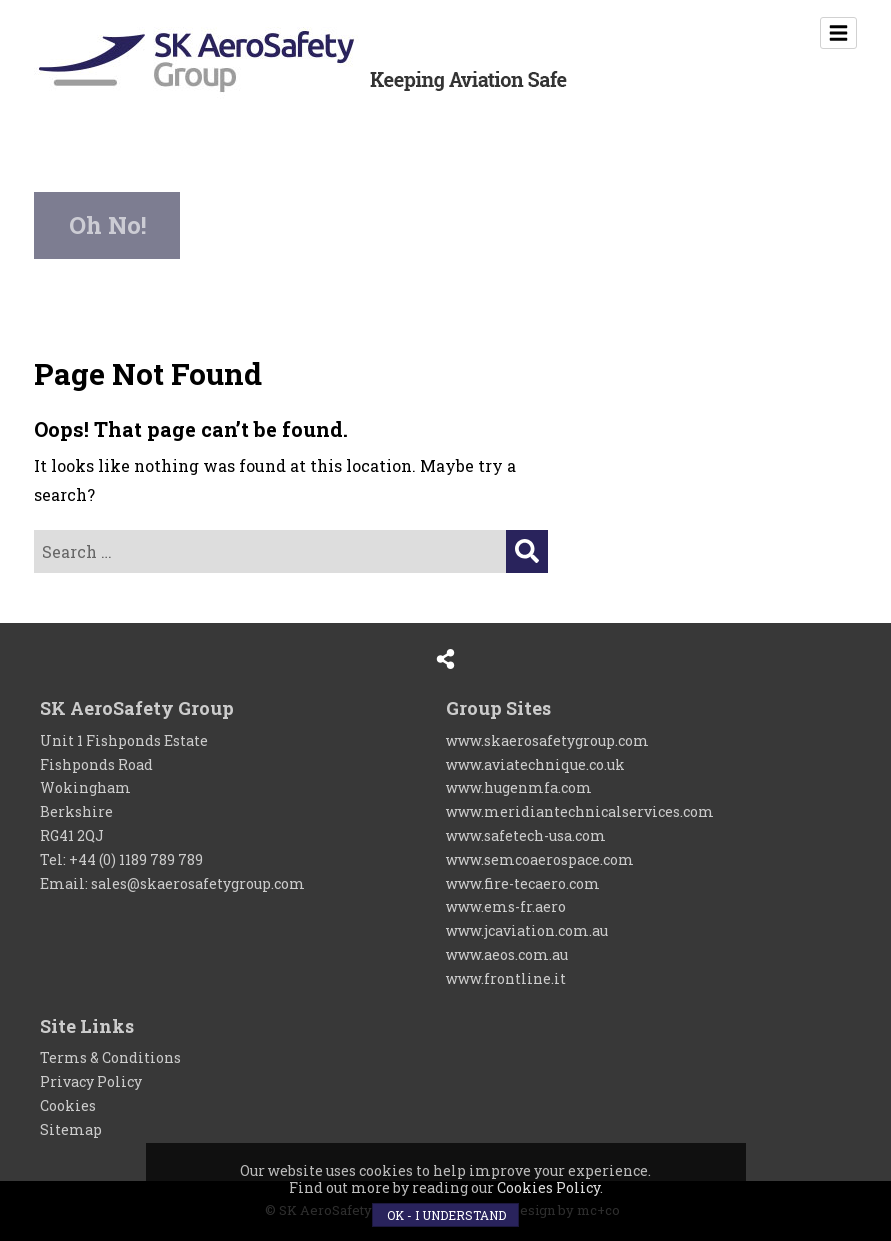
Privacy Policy (91, 1081)
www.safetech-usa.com (526, 835)
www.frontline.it (506, 978)
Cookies (68, 1105)
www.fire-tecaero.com (523, 883)
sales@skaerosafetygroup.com (198, 883)
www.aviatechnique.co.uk (535, 764)
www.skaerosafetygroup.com (547, 740)
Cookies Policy (548, 1187)
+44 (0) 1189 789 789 (136, 859)
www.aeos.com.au (507, 954)
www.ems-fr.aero (506, 906)
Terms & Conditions (110, 1057)
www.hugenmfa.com (519, 787)
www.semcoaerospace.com (540, 859)
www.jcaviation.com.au (527, 930)
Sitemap (71, 1129)
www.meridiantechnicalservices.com (580, 811)
